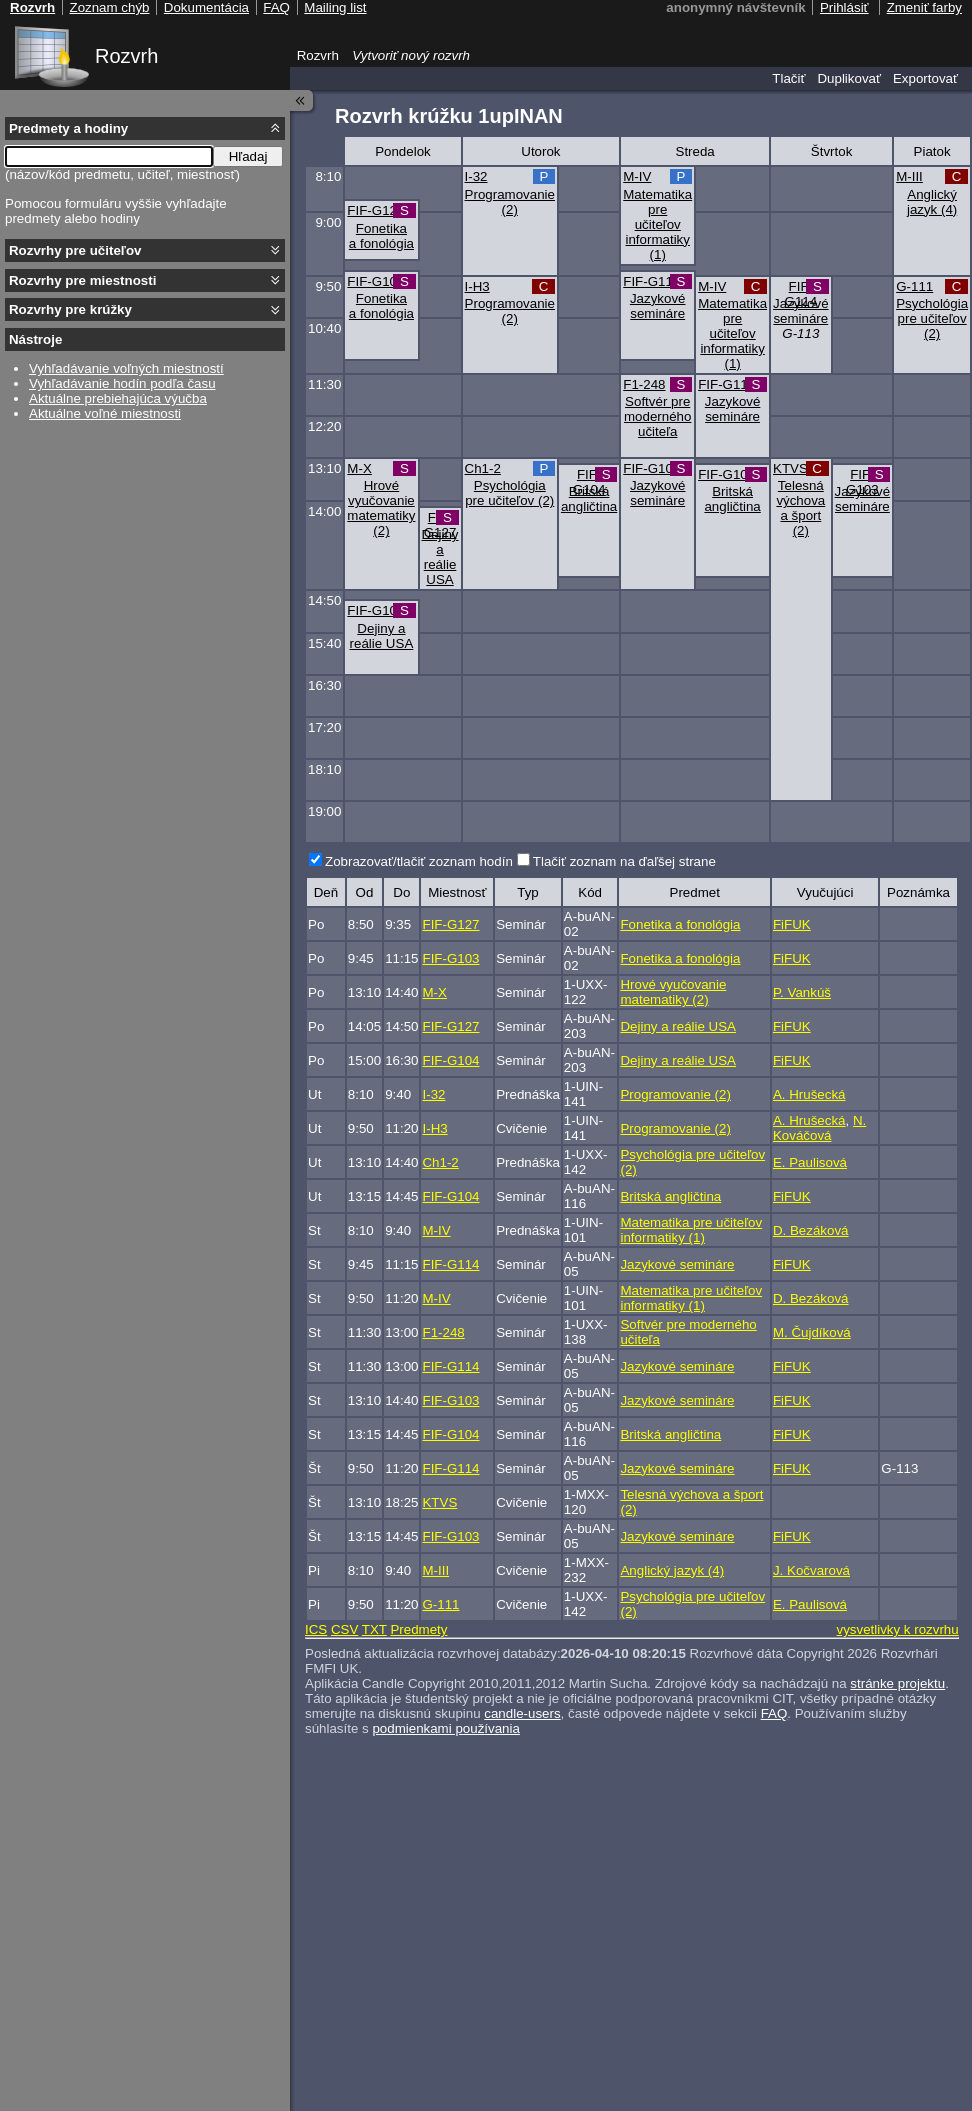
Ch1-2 (483, 468)
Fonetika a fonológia (381, 236)
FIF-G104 (589, 482)
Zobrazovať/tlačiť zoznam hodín (419, 861)
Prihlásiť (844, 7)
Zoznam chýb (109, 7)
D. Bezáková (811, 1230)
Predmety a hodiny (68, 128)
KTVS (790, 468)
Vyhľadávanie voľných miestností (126, 368)
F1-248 (644, 384)
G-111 (914, 286)
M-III (909, 176)
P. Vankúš (802, 992)
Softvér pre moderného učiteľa (657, 416)
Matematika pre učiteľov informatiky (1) (657, 224)
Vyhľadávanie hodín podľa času (122, 383)
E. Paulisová (810, 1162)
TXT (374, 1629)
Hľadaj (248, 156)
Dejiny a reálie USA (440, 557)
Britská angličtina (589, 499)
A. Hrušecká (809, 1094)
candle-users (522, 1713)
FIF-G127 (375, 210)
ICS (316, 1629)
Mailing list (335, 7)
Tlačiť (788, 78)
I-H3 (477, 286)
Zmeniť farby (924, 7)
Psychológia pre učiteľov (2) (932, 318)
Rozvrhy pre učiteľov (75, 250)
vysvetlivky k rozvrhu (897, 1629)
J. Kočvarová (811, 1570)
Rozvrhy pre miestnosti (82, 280)
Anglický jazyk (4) (932, 202)
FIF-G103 (375, 281)
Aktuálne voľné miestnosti (105, 413)
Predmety (418, 1629)
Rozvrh (126, 56)
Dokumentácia (206, 7)
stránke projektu (897, 1683)
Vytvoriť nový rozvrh (411, 55)
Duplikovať (849, 78)
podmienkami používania (445, 1728)
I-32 (476, 176)
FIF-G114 (651, 281)
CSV (344, 1629)
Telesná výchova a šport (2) (800, 508)
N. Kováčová (819, 1128)
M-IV (637, 176)
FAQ (774, 1713)
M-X (359, 468)
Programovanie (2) (510, 202)
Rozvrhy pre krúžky (70, 309)
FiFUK (792, 924)
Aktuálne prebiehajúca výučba (118, 398)
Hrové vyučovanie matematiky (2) (381, 508)
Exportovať (925, 78)
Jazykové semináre (658, 306)
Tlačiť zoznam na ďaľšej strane (624, 861)
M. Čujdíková (812, 1332)
